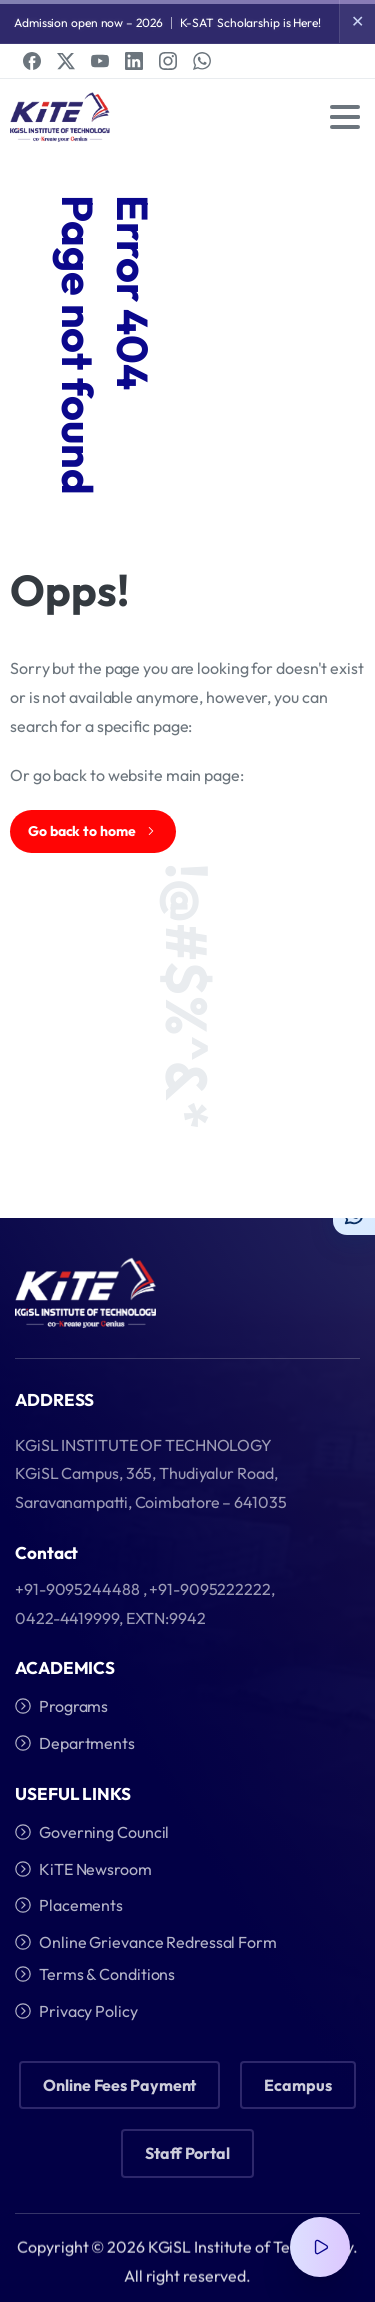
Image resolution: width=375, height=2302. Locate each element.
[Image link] (85, 1294)
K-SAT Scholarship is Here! (250, 22)
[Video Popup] (320, 2247)
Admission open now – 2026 (88, 22)
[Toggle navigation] (345, 117)
